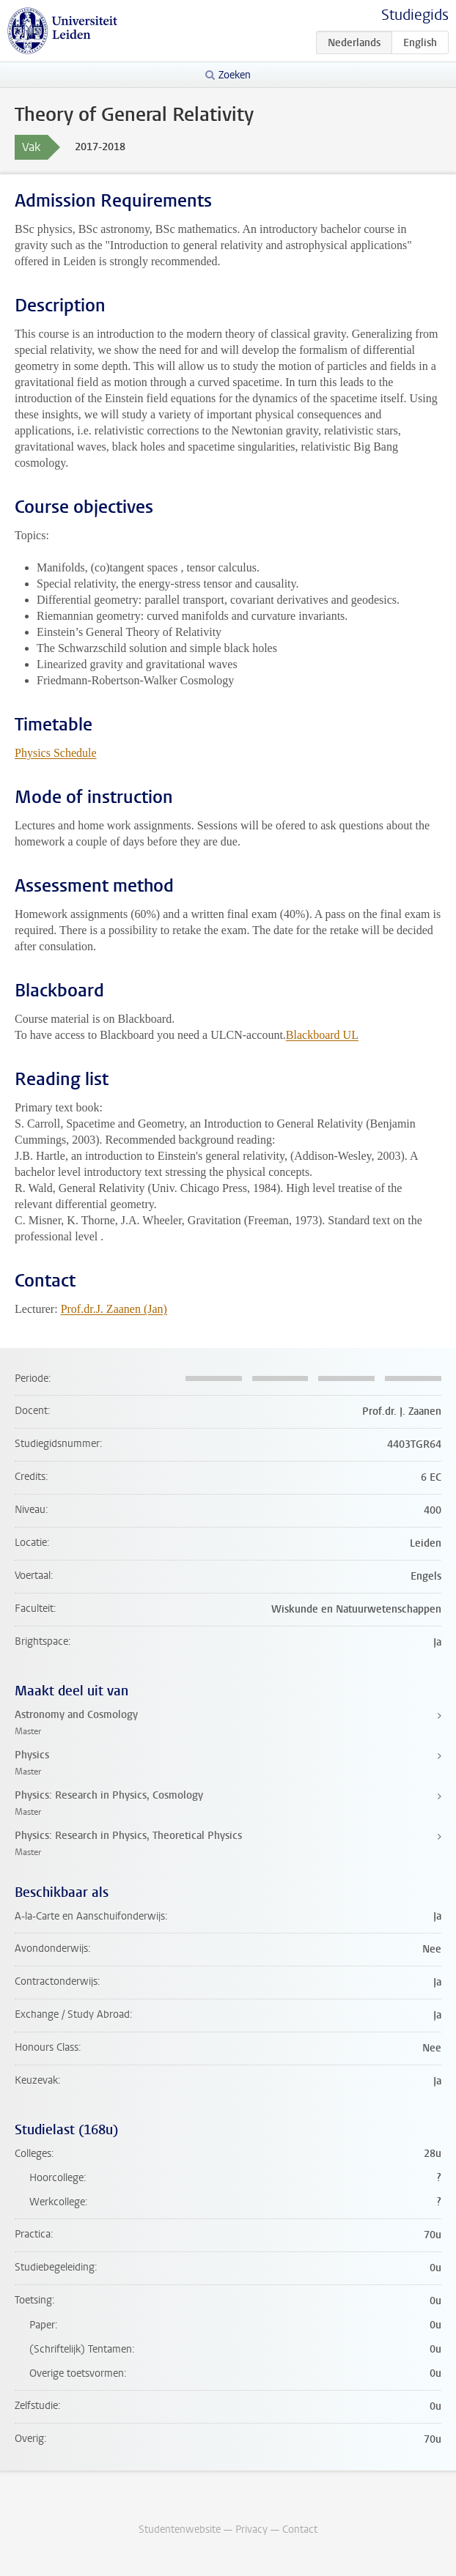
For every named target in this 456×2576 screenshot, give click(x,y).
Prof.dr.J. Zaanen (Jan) (114, 1309)
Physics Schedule (56, 753)
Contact (299, 2529)
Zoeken (234, 75)
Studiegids (415, 15)
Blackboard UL (322, 1035)
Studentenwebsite (180, 2529)
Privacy (251, 2529)
